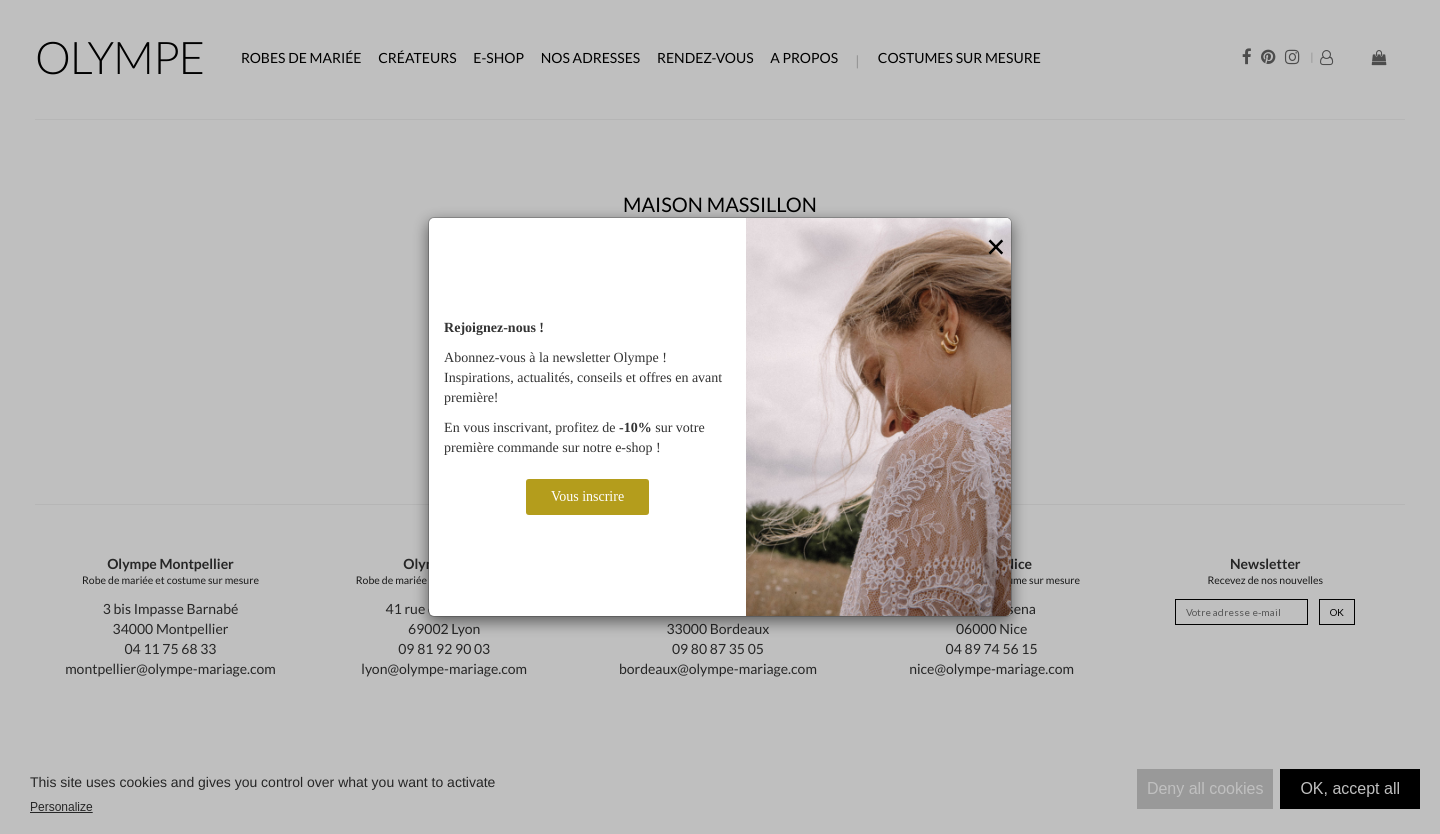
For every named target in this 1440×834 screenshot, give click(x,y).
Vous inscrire (587, 496)
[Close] (996, 248)
